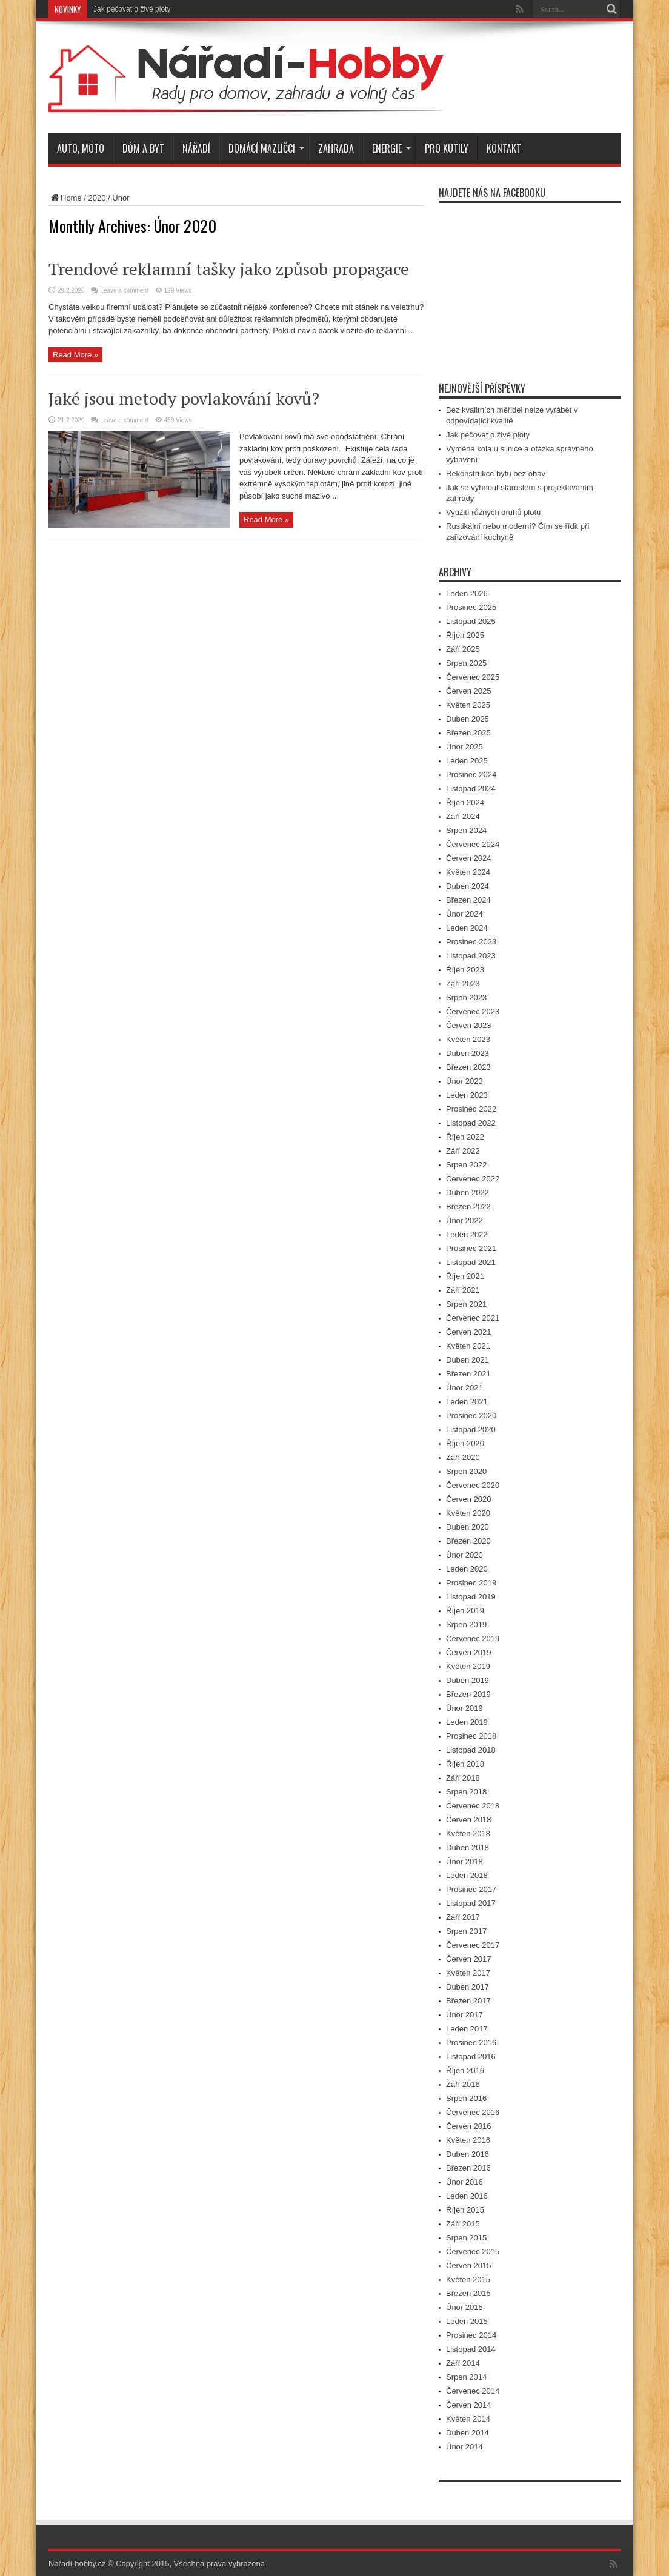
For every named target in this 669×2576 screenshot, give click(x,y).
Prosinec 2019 (471, 1582)
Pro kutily (446, 148)
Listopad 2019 (471, 1596)
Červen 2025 (468, 690)
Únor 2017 (464, 2014)
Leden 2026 (467, 593)
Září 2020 (463, 1457)
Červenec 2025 (472, 677)
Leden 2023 (467, 1095)
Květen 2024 (468, 872)
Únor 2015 (464, 2307)
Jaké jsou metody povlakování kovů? (183, 398)
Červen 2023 (468, 1025)
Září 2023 (463, 983)
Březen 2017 (468, 2000)
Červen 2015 (468, 2265)
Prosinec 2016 (471, 2042)
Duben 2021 (467, 1359)
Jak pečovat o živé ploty (131, 9)
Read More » (75, 354)
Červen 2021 (468, 1331)
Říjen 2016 (465, 2070)
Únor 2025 (464, 746)
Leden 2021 (467, 1401)
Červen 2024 (468, 858)
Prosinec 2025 (471, 607)
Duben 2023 (467, 1053)
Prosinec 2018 (471, 1736)
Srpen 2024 (466, 830)
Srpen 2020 (466, 1471)
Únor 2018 (464, 1861)
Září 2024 (463, 816)
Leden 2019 (467, 1722)
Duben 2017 (467, 1986)
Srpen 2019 (466, 1624)
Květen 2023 (468, 1039)
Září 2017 (463, 1917)
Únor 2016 (464, 2181)
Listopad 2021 (471, 1262)
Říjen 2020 (465, 1443)
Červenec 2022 (472, 1178)
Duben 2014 (467, 2432)
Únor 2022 (464, 1220)
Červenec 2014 (472, 2390)
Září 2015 (463, 2223)
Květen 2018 (468, 1833)
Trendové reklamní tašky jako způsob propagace (228, 268)
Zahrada (336, 148)
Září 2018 (463, 1777)
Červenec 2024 (472, 844)
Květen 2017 (468, 1972)
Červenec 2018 (472, 1805)
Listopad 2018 (471, 1749)
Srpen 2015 (466, 2237)
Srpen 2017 (466, 1931)
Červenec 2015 (472, 2251)
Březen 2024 (468, 900)
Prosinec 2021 (471, 1248)
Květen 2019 (468, 1666)
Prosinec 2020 (471, 1415)
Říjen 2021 (465, 1276)
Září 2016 (463, 2084)
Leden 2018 (467, 1875)
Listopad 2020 (471, 1429)
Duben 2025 (467, 718)
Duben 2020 (467, 1527)
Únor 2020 (464, 1554)
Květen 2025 (468, 704)
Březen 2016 (468, 2168)
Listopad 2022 (471, 1122)
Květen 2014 (468, 2418)
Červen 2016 (468, 2126)
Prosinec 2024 (471, 774)
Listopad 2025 (471, 621)
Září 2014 (463, 2363)
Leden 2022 (467, 1234)
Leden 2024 (467, 927)
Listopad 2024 (471, 788)
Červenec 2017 (472, 1945)
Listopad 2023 (471, 955)
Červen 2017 (468, 1959)
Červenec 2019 (472, 1638)
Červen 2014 (468, 2404)
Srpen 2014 (466, 2377)
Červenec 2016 (472, 2112)
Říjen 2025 (465, 635)
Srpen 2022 (466, 1164)
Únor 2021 (464, 1387)
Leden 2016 (467, 2195)
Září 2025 (463, 649)
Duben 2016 (467, 2154)
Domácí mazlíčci (266, 148)
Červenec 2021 (472, 1318)
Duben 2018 (467, 1847)
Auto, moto (80, 148)
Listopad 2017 (471, 1903)
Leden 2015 (467, 2321)
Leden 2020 (467, 1568)
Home (65, 197)
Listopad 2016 (471, 2056)
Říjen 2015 (465, 2209)
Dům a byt (143, 148)
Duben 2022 (467, 1192)
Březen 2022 (468, 1206)
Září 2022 (463, 1150)
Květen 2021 (468, 1345)
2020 (97, 197)
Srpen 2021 (466, 1304)
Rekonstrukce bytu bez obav (495, 473)
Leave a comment (124, 290)
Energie (391, 148)
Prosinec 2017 (471, 1889)
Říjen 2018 (465, 1763)
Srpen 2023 (466, 997)
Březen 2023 (468, 1067)
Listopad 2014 (471, 2349)
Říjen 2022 (465, 1136)
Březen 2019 (468, 1694)
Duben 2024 (467, 886)
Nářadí (196, 148)
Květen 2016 (468, 2140)
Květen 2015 (468, 2279)
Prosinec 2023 (471, 941)
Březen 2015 (468, 2293)
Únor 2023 (464, 1081)
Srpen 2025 (466, 663)
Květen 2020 (468, 1513)
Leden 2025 (467, 760)
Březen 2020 (468, 1540)
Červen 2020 (468, 1499)
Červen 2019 (468, 1652)
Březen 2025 (468, 732)
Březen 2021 (468, 1373)
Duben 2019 (467, 1680)
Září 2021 (463, 1290)
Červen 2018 (468, 1819)
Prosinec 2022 (471, 1109)
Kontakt (504, 148)
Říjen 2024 (465, 802)
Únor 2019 (464, 1708)
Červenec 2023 (472, 1011)
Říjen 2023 (465, 969)
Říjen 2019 (465, 1610)
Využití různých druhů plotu (493, 512)
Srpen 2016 (466, 2098)
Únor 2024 (464, 913)
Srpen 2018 (466, 1791)
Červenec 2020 (472, 1485)
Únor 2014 (464, 2446)
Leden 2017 (467, 2028)
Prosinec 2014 (471, 2335)
